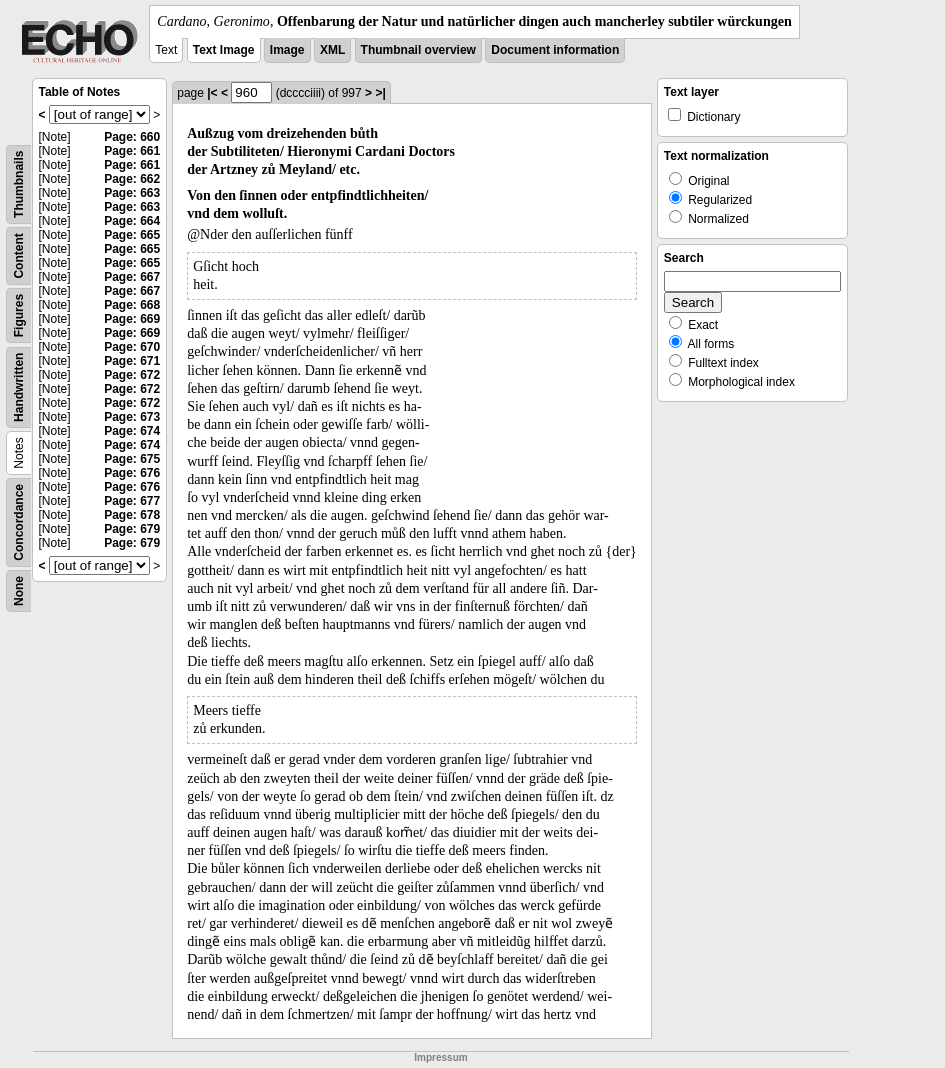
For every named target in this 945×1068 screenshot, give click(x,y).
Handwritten (19, 387)
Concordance (19, 522)
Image (287, 50)
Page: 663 (132, 193)
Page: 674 (132, 431)
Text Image (224, 50)
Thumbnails (19, 184)
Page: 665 (132, 235)
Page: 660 (132, 137)
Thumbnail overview (418, 50)
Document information (555, 50)
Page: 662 (132, 179)
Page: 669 (132, 319)
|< (212, 93)
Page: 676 (132, 473)
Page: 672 (132, 375)
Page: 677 (132, 501)
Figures (19, 315)
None (19, 591)
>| (380, 93)
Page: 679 (132, 529)
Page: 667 (132, 277)
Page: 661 (132, 151)
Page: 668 (132, 305)
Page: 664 (132, 221)
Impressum (440, 1057)
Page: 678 (132, 515)
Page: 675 (132, 459)
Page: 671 (132, 361)
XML (332, 50)
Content (19, 255)
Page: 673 (132, 417)
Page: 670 (132, 347)
